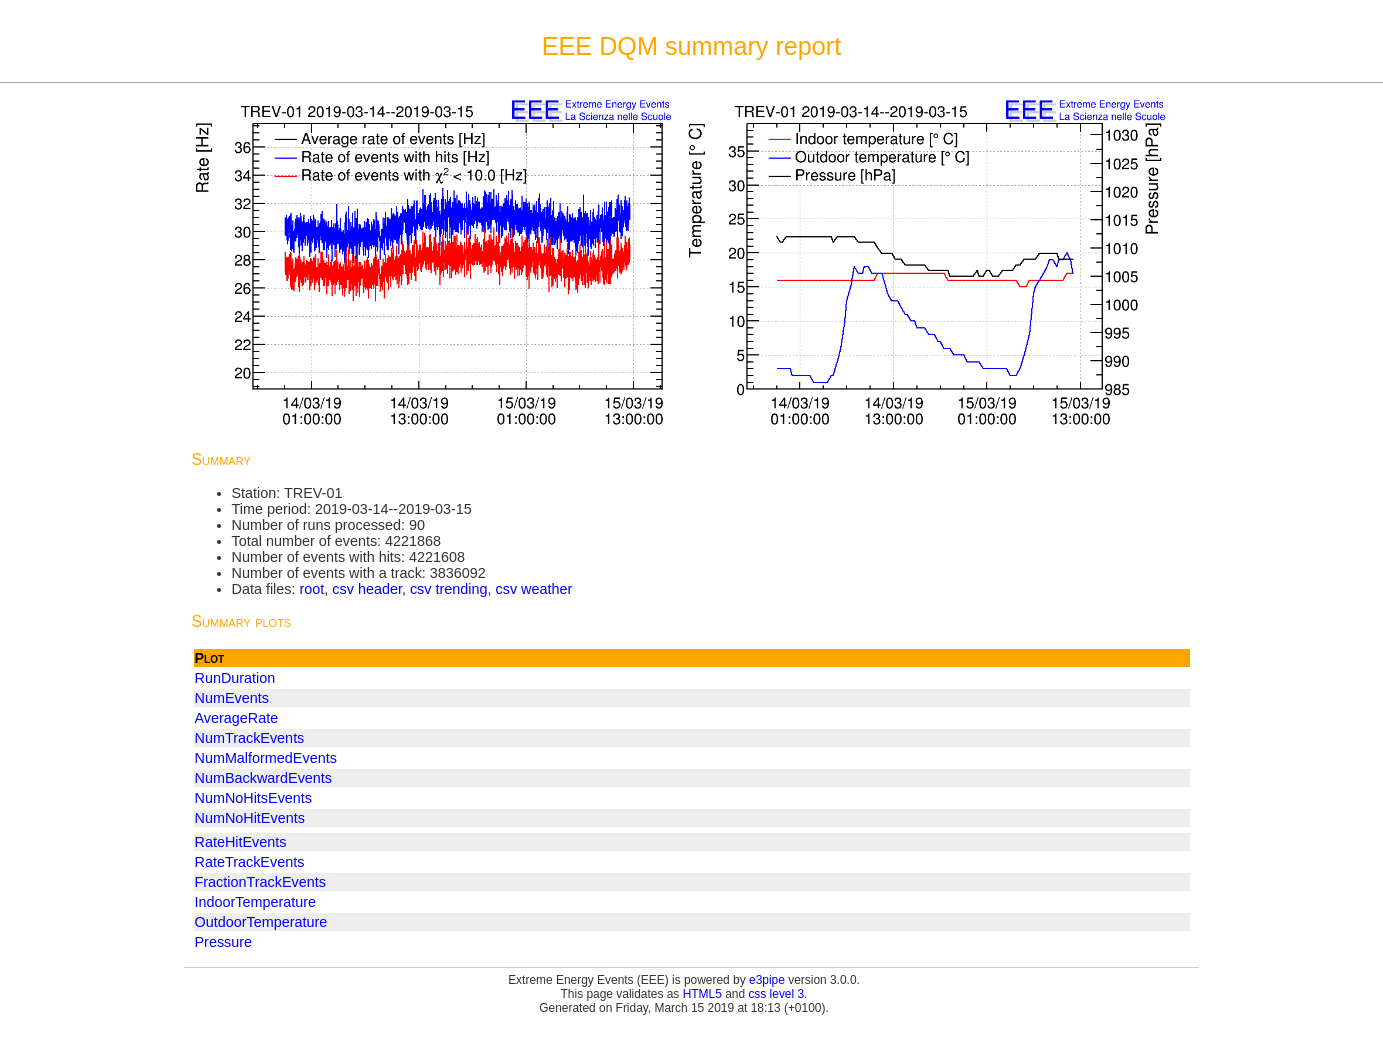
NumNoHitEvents (250, 818)
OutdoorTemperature (261, 922)
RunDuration (235, 678)
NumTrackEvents (250, 738)
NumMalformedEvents (266, 758)
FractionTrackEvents (260, 882)
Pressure (224, 942)
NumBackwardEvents (264, 778)
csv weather (534, 589)
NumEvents (232, 698)
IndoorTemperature (256, 902)
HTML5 (702, 994)
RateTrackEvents (250, 862)
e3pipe (767, 980)
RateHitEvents (241, 842)
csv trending (449, 589)
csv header (367, 589)
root (311, 589)
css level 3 (776, 994)
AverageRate (237, 718)
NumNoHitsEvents (254, 798)
